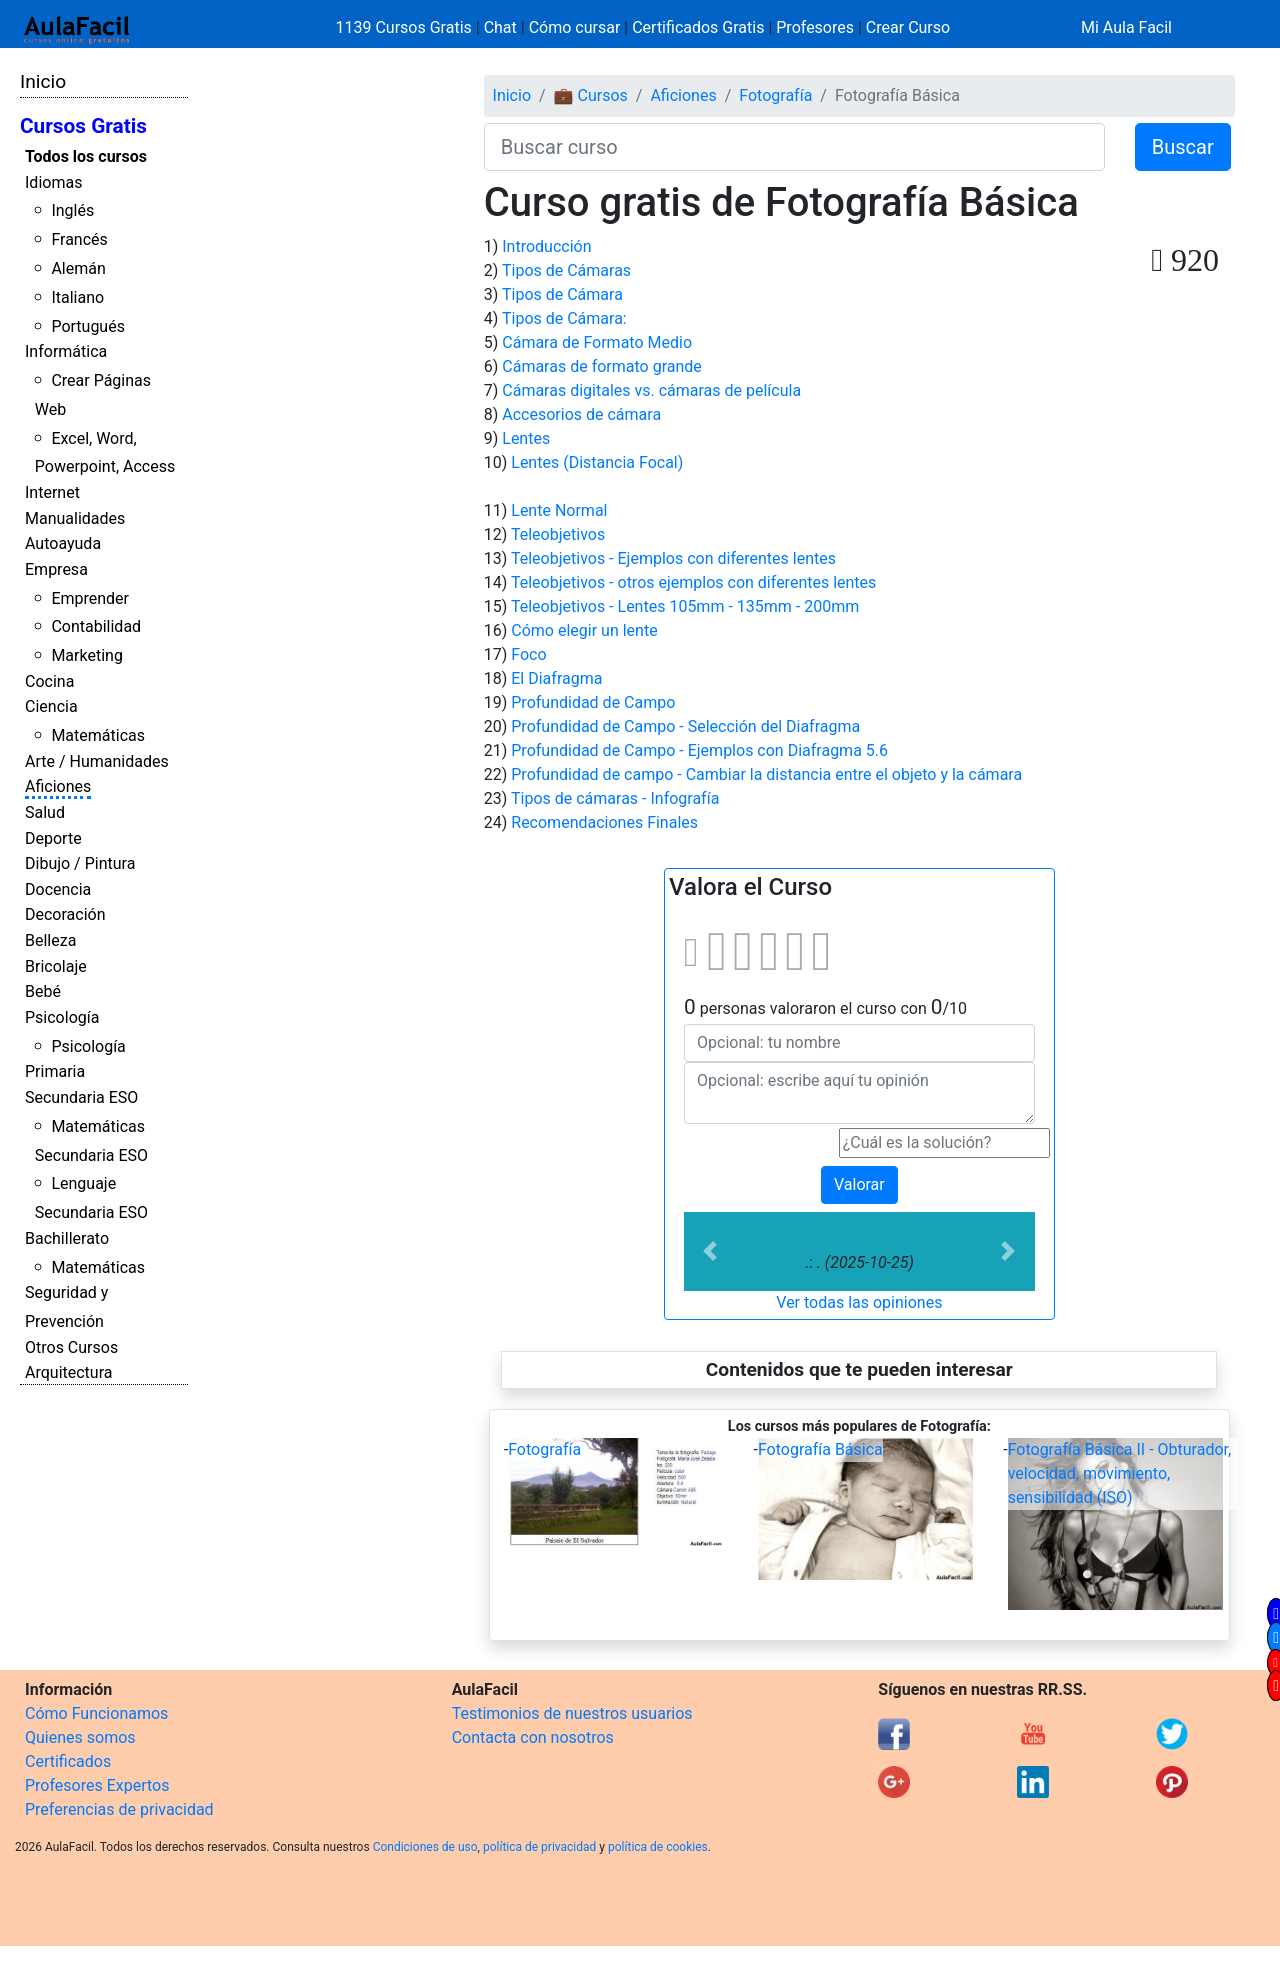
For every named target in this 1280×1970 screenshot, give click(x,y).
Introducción (546, 246)
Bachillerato (67, 1238)
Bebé (43, 991)
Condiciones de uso (425, 1847)
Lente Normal (559, 510)
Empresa (56, 569)
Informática (66, 351)
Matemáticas (98, 735)
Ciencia (51, 706)
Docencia (58, 889)
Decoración (65, 914)
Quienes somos (80, 1737)
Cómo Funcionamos (96, 1713)
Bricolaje (56, 966)
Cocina (49, 681)
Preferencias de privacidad (119, 1809)
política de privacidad (539, 1847)
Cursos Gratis (83, 126)
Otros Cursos (71, 1347)
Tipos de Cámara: (564, 318)
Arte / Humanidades (97, 761)
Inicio (43, 81)
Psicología (62, 1017)
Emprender (90, 598)
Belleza (50, 940)
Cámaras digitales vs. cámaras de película (651, 390)
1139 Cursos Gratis (406, 27)
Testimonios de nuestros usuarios (572, 1713)
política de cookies (658, 1847)
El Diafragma (556, 678)
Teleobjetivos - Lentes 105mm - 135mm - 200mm (685, 606)
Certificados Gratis (698, 27)
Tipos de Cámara (562, 294)
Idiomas (53, 182)
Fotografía (775, 95)
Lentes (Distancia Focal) (597, 462)
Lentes (526, 438)
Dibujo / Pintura (80, 863)
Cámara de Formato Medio (597, 342)
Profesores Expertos (97, 1785)
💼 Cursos (591, 95)
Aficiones (58, 786)
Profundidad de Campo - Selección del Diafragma (685, 726)
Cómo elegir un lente (584, 630)
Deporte (53, 838)
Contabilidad (96, 626)
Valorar (859, 1184)
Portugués (88, 326)
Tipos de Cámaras (566, 270)
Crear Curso (908, 27)
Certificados (68, 1761)
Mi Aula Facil (1126, 27)
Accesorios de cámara (581, 414)
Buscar (1183, 147)
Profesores (815, 27)
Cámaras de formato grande (602, 366)
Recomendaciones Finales (604, 822)
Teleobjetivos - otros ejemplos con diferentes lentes (693, 582)
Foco (528, 654)
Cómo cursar (575, 27)
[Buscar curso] (794, 147)
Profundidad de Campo (593, 702)
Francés (79, 239)
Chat (500, 27)
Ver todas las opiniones (859, 1302)
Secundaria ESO (81, 1097)
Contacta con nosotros (533, 1737)
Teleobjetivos (558, 534)
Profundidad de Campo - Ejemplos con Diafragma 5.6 (699, 750)
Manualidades (75, 518)
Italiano (77, 297)
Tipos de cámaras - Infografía (615, 798)
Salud (45, 812)
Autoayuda (63, 543)
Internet (52, 492)
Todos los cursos (86, 156)
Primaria (55, 1071)
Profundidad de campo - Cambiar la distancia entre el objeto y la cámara (766, 774)
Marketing (86, 655)
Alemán (78, 268)
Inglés (72, 210)
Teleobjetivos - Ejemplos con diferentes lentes (673, 558)
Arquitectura (68, 1372)
